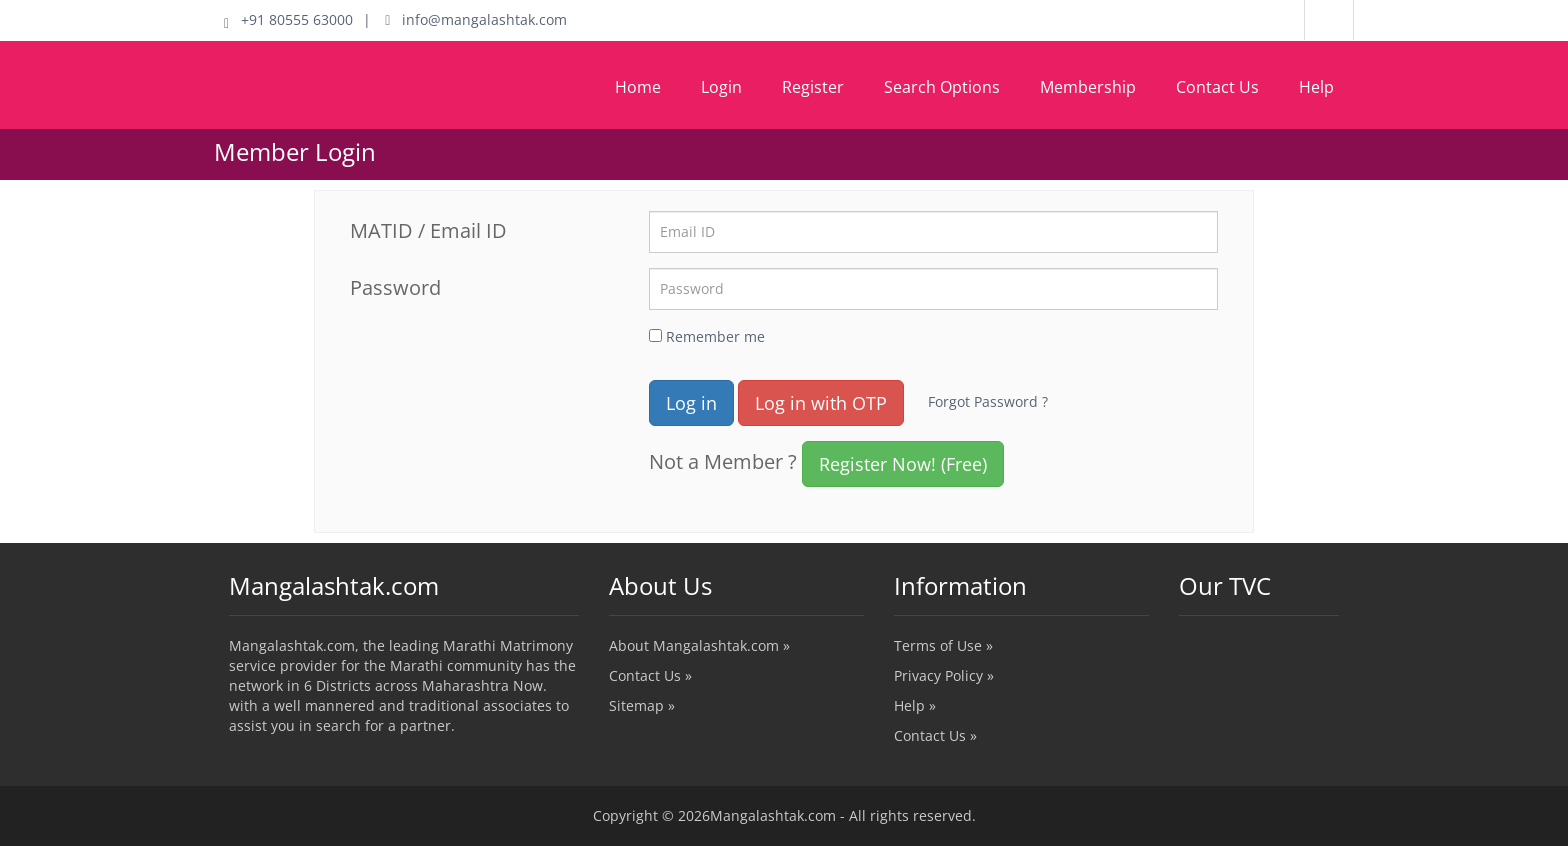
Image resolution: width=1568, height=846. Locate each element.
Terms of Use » (943, 645)
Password (395, 287)
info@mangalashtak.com (476, 19)
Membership (1088, 87)
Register (813, 87)
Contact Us (1217, 87)
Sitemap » (642, 705)
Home (638, 87)
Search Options (942, 87)
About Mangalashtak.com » (699, 645)
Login (721, 87)
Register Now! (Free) (903, 464)
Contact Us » (650, 675)
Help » (915, 705)
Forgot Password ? (988, 401)
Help (1316, 87)
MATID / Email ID (428, 230)
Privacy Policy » (944, 675)
